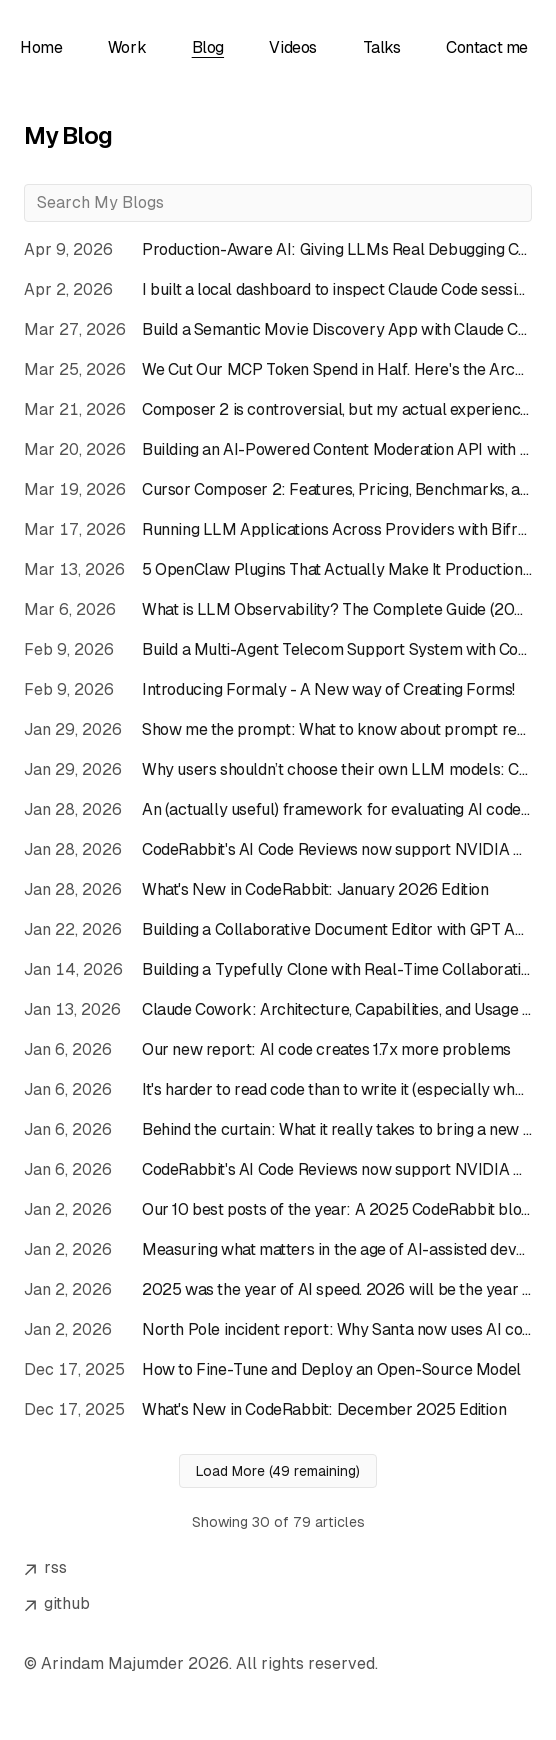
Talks (382, 47)
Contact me (487, 47)
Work (127, 47)
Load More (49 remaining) (278, 1471)
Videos (293, 47)
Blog (208, 47)
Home (41, 47)
